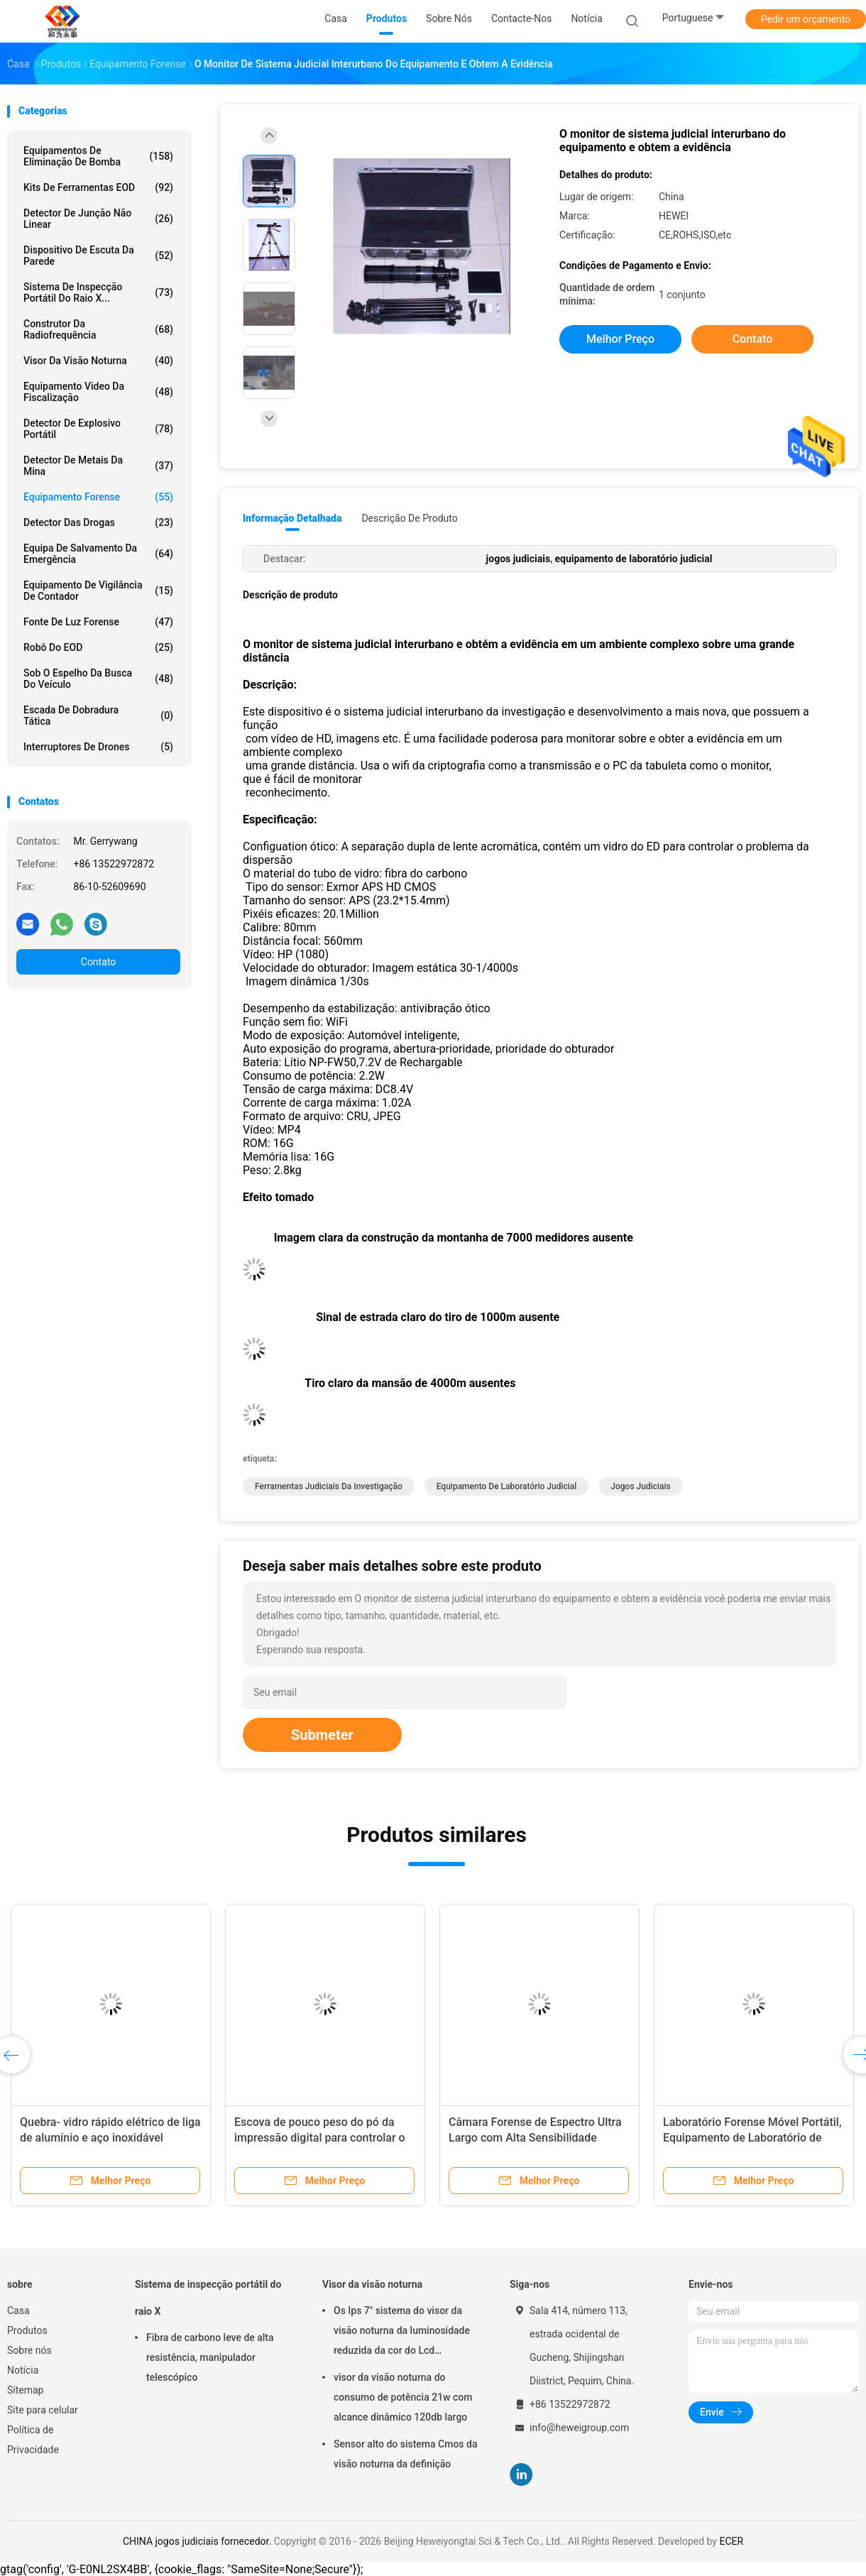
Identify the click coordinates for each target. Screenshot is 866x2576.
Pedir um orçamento (806, 19)
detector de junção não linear (98, 218)
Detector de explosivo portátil (98, 428)
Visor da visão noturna (98, 360)
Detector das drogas (98, 522)
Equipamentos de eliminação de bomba (98, 156)
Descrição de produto (409, 518)
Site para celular (42, 2410)
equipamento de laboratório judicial (507, 1486)
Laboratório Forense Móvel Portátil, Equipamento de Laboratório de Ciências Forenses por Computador (752, 2137)
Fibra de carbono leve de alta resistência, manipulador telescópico (210, 2357)
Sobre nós (29, 2350)
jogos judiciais (640, 1486)
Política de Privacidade (33, 2439)
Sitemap (25, 2390)
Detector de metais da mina (98, 465)
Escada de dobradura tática (98, 715)
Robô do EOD (98, 647)
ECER (731, 2541)
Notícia (22, 2370)
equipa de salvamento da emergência (98, 553)
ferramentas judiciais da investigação (328, 1486)
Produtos (27, 2330)
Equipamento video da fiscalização (98, 391)
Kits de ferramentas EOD (98, 187)
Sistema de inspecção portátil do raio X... (98, 292)
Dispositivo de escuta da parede (98, 255)
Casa (18, 2310)
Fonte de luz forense (98, 622)
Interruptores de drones (98, 747)
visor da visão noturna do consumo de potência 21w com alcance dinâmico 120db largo (403, 2397)
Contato (98, 962)
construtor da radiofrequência (98, 329)
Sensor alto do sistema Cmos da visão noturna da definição (405, 2454)
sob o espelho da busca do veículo (98, 678)
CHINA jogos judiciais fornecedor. (198, 2541)
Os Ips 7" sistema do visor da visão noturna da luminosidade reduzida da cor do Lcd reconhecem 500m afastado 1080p (402, 2332)
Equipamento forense (98, 497)
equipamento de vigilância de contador (98, 590)
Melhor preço (620, 339)
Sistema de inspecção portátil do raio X (208, 2298)
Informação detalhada (292, 518)
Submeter (322, 1734)
